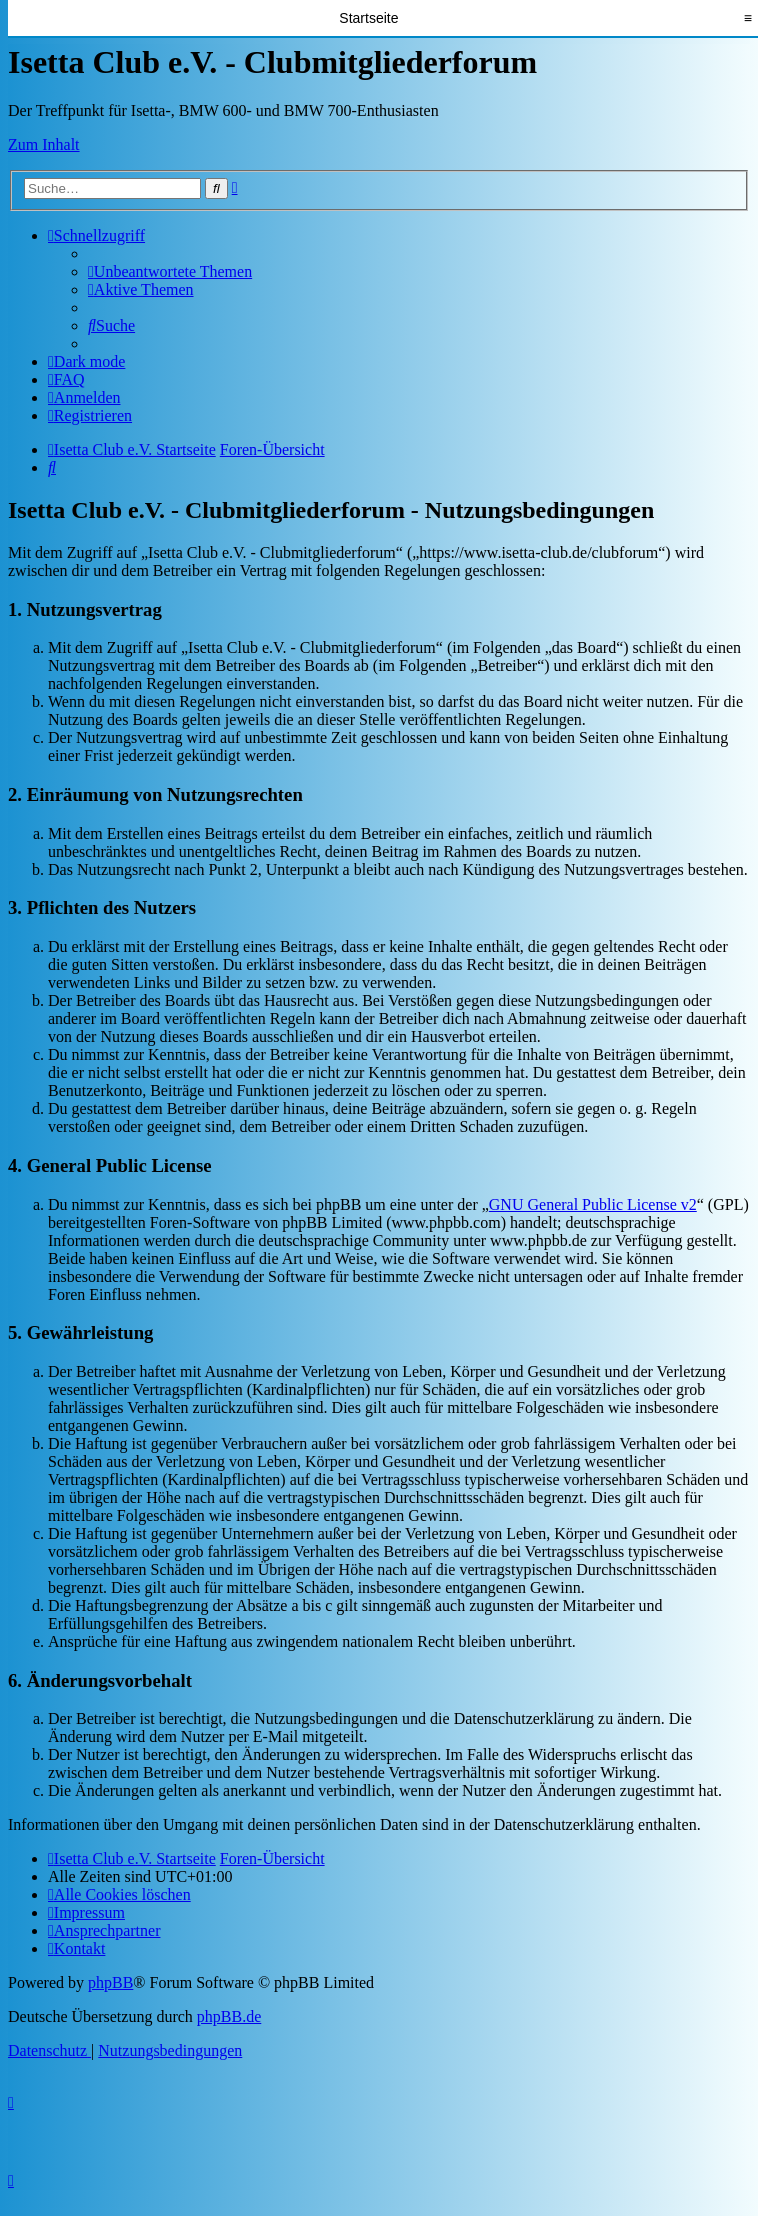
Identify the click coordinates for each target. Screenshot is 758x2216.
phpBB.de (229, 2016)
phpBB (110, 1982)
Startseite (368, 18)
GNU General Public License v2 (593, 1204)
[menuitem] (170, 271)
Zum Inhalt (44, 144)
